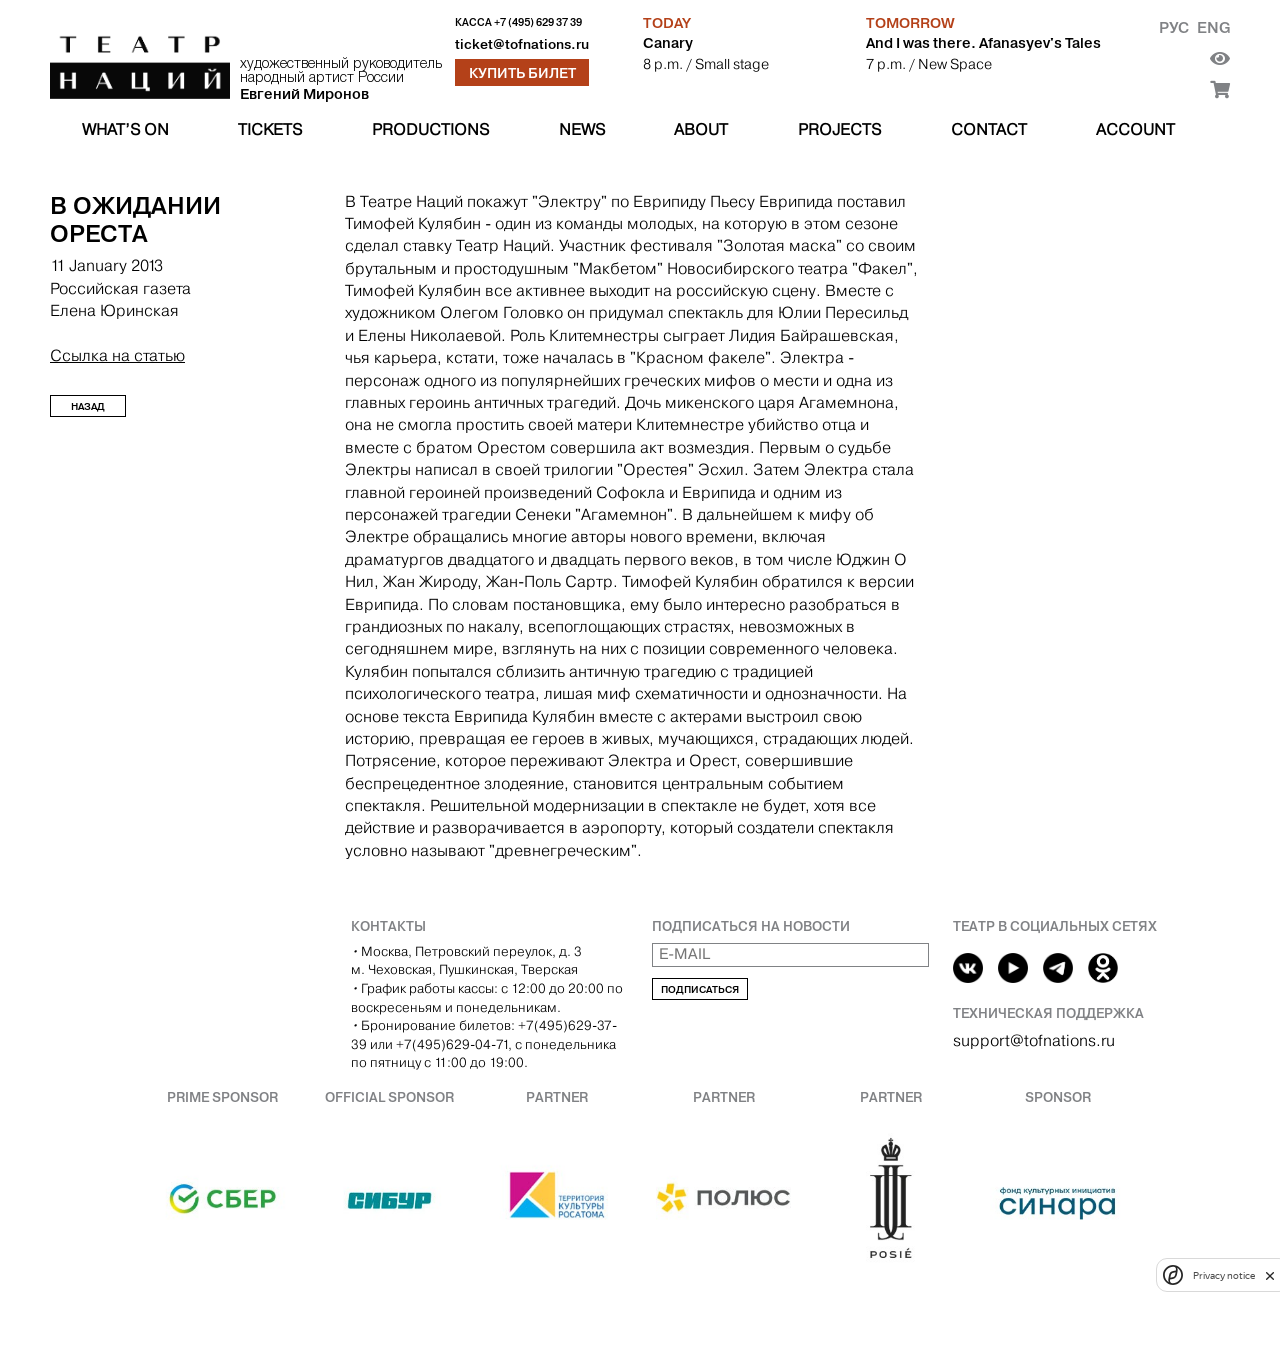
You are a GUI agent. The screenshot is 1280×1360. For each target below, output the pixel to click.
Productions (430, 129)
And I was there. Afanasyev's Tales (983, 43)
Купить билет (522, 73)
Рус (1174, 27)
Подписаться (700, 989)
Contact (989, 129)
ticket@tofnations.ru (522, 44)
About (701, 129)
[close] (1270, 1275)
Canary (668, 43)
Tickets (270, 129)
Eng (1213, 27)
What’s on (125, 129)
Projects (839, 129)
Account (1135, 129)
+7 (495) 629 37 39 (538, 22)
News (582, 129)
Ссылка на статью (117, 355)
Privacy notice (1224, 1275)
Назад (88, 406)
